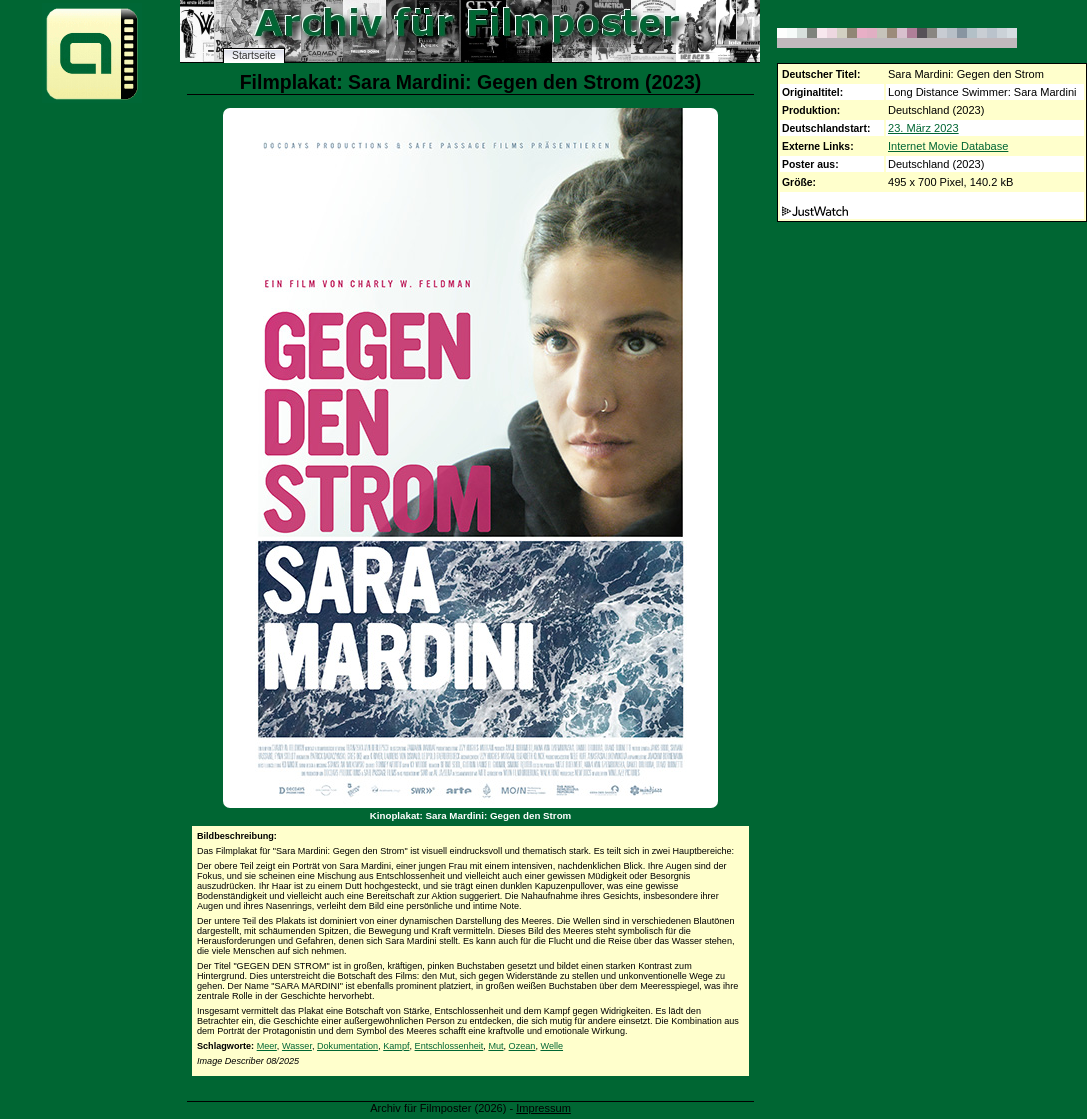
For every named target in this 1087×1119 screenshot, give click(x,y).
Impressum (543, 1108)
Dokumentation (347, 1046)
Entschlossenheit (449, 1046)
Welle (551, 1046)
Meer (267, 1046)
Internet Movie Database (948, 146)
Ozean (522, 1046)
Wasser (297, 1046)
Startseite (254, 55)
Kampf (396, 1046)
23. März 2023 (923, 128)
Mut (495, 1046)
